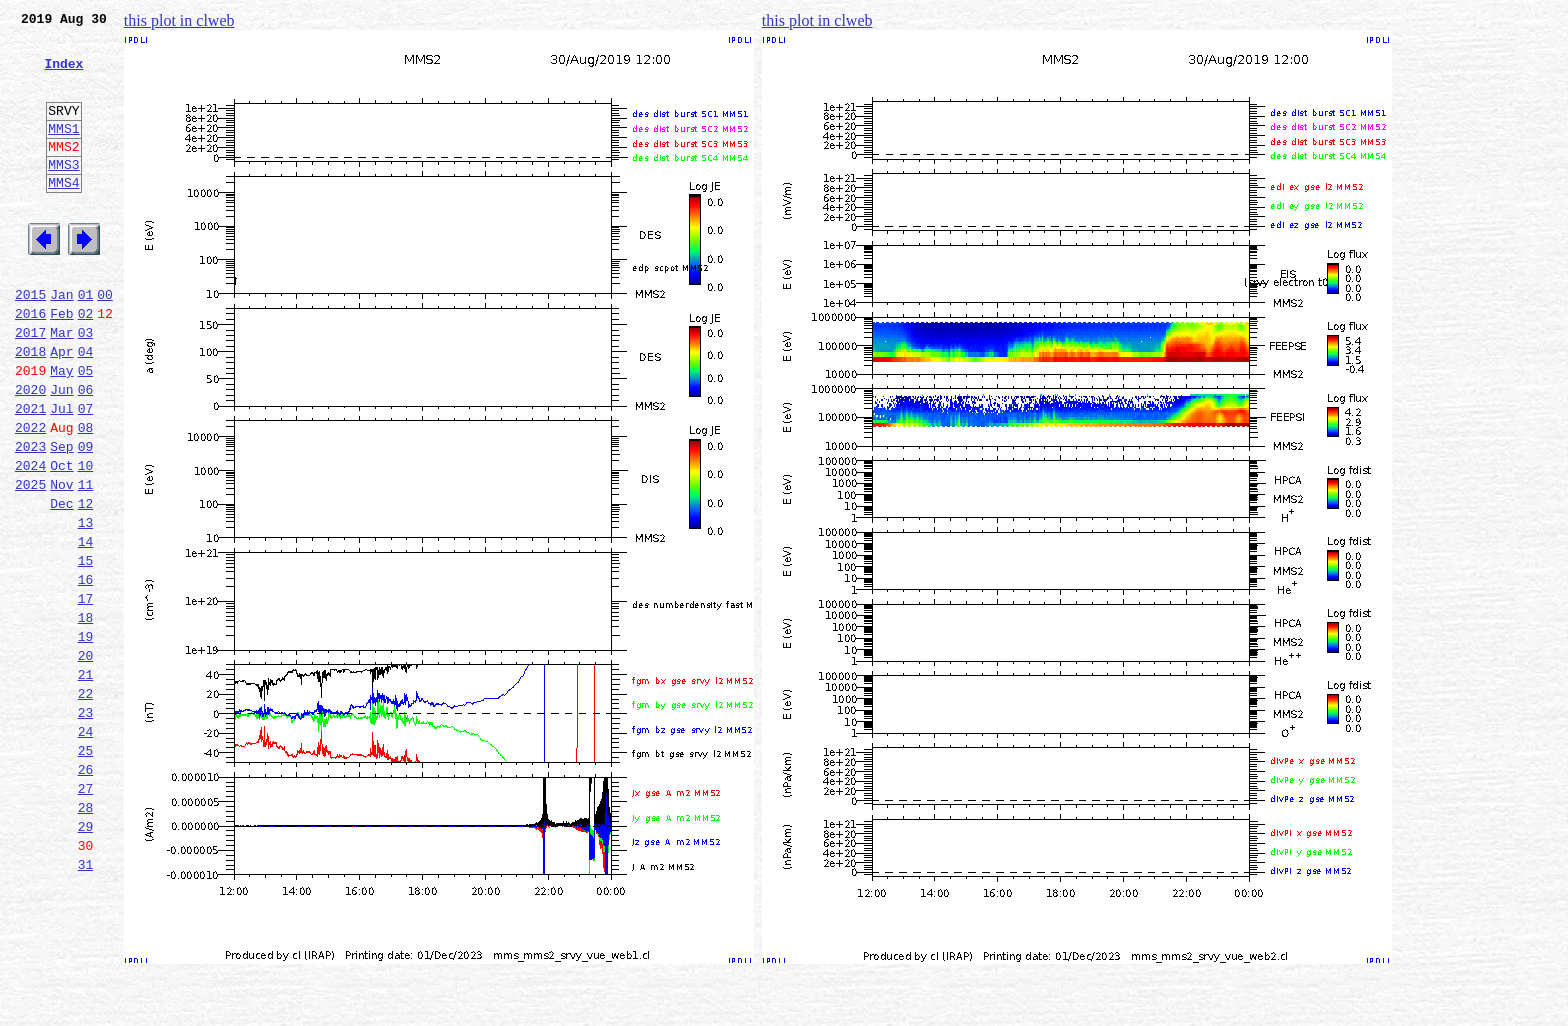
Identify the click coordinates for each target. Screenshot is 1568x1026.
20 (86, 760)
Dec (61, 584)
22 (86, 804)
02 (86, 364)
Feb (61, 364)
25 (86, 870)
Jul (61, 474)
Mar (61, 386)
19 (86, 738)
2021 (30, 474)
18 (86, 716)
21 (86, 782)
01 (86, 342)
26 (86, 892)
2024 (30, 540)
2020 (30, 452)
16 (86, 672)
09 (86, 518)
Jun (61, 452)
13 (86, 606)
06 (86, 452)
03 (86, 386)
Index (63, 75)
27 (86, 914)
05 (86, 430)
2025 (30, 562)
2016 (30, 364)
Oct (61, 540)
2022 (30, 496)
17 (86, 694)
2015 (30, 342)
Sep (61, 518)
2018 (30, 408)
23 (86, 826)
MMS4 (63, 215)
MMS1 (63, 152)
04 (86, 408)
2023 (30, 518)
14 (86, 628)
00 (105, 342)
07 (86, 474)
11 (86, 562)
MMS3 (63, 194)
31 (86, 1002)
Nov (61, 562)
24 (86, 848)
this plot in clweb (179, 20)
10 (86, 540)
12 (86, 584)
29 (86, 958)
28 (86, 936)
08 (86, 496)
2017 (30, 386)
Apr (61, 408)
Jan (61, 342)
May (61, 430)
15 (86, 650)
